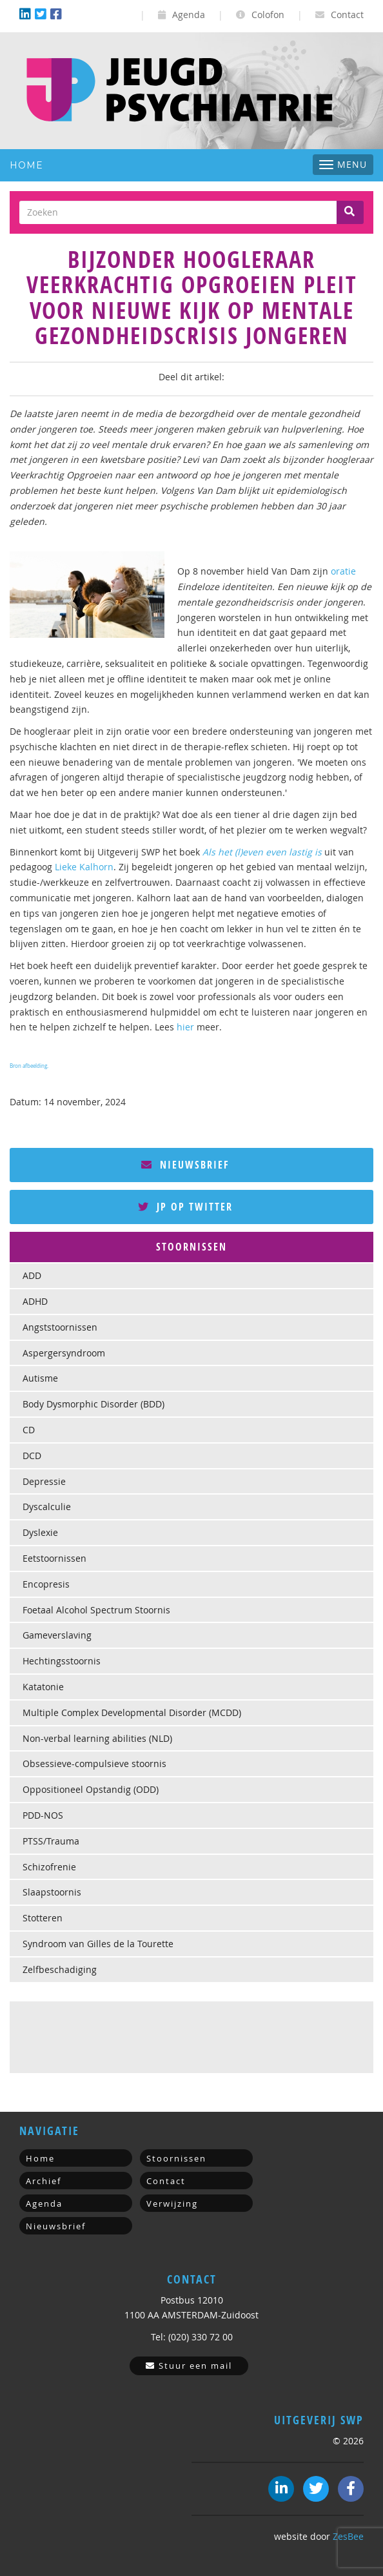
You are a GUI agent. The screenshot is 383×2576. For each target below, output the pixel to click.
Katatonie (43, 1687)
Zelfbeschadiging (60, 1969)
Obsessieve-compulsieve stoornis (94, 1763)
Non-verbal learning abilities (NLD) (97, 1738)
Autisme (40, 1378)
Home (26, 165)
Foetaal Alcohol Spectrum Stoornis (96, 1610)
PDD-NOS (43, 1815)
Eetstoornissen (54, 1558)
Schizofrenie (49, 1867)
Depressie (44, 1481)
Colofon (260, 14)
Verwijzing (172, 2203)
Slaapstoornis (52, 1892)
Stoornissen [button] (191, 1247)
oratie (343, 571)
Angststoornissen (60, 1327)
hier (185, 1027)
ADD (32, 1275)
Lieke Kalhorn (84, 867)
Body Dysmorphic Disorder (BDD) (93, 1404)
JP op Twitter (185, 1207)
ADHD (35, 1301)
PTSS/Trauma (51, 1841)
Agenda (181, 14)
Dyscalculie (47, 1506)
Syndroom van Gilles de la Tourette (98, 1943)
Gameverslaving (57, 1635)
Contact (339, 14)
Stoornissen (176, 2158)
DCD (32, 1455)
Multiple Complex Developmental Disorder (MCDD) (132, 1712)
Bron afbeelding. (29, 1066)
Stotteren (43, 1918)
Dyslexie (40, 1532)
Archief (43, 2181)
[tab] (191, 1247)
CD (29, 1430)
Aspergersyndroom (64, 1353)
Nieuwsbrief (185, 1165)
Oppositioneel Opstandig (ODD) (91, 1789)
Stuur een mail (189, 2365)
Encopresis (46, 1584)
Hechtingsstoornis (62, 1661)
